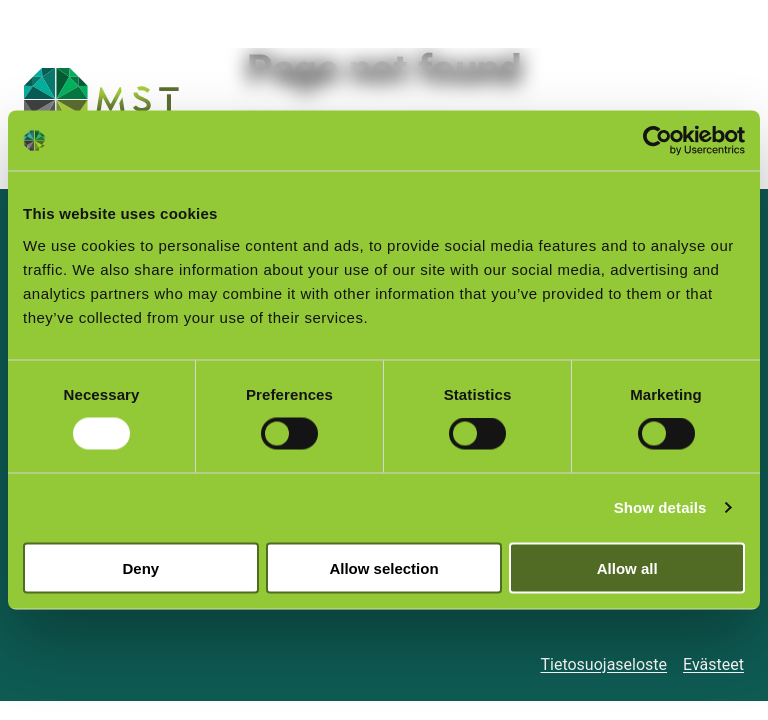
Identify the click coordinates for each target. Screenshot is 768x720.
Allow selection (383, 567)
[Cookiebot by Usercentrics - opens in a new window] (657, 141)
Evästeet (713, 664)
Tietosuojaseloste (603, 664)
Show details (660, 507)
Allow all (627, 567)
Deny (140, 567)
